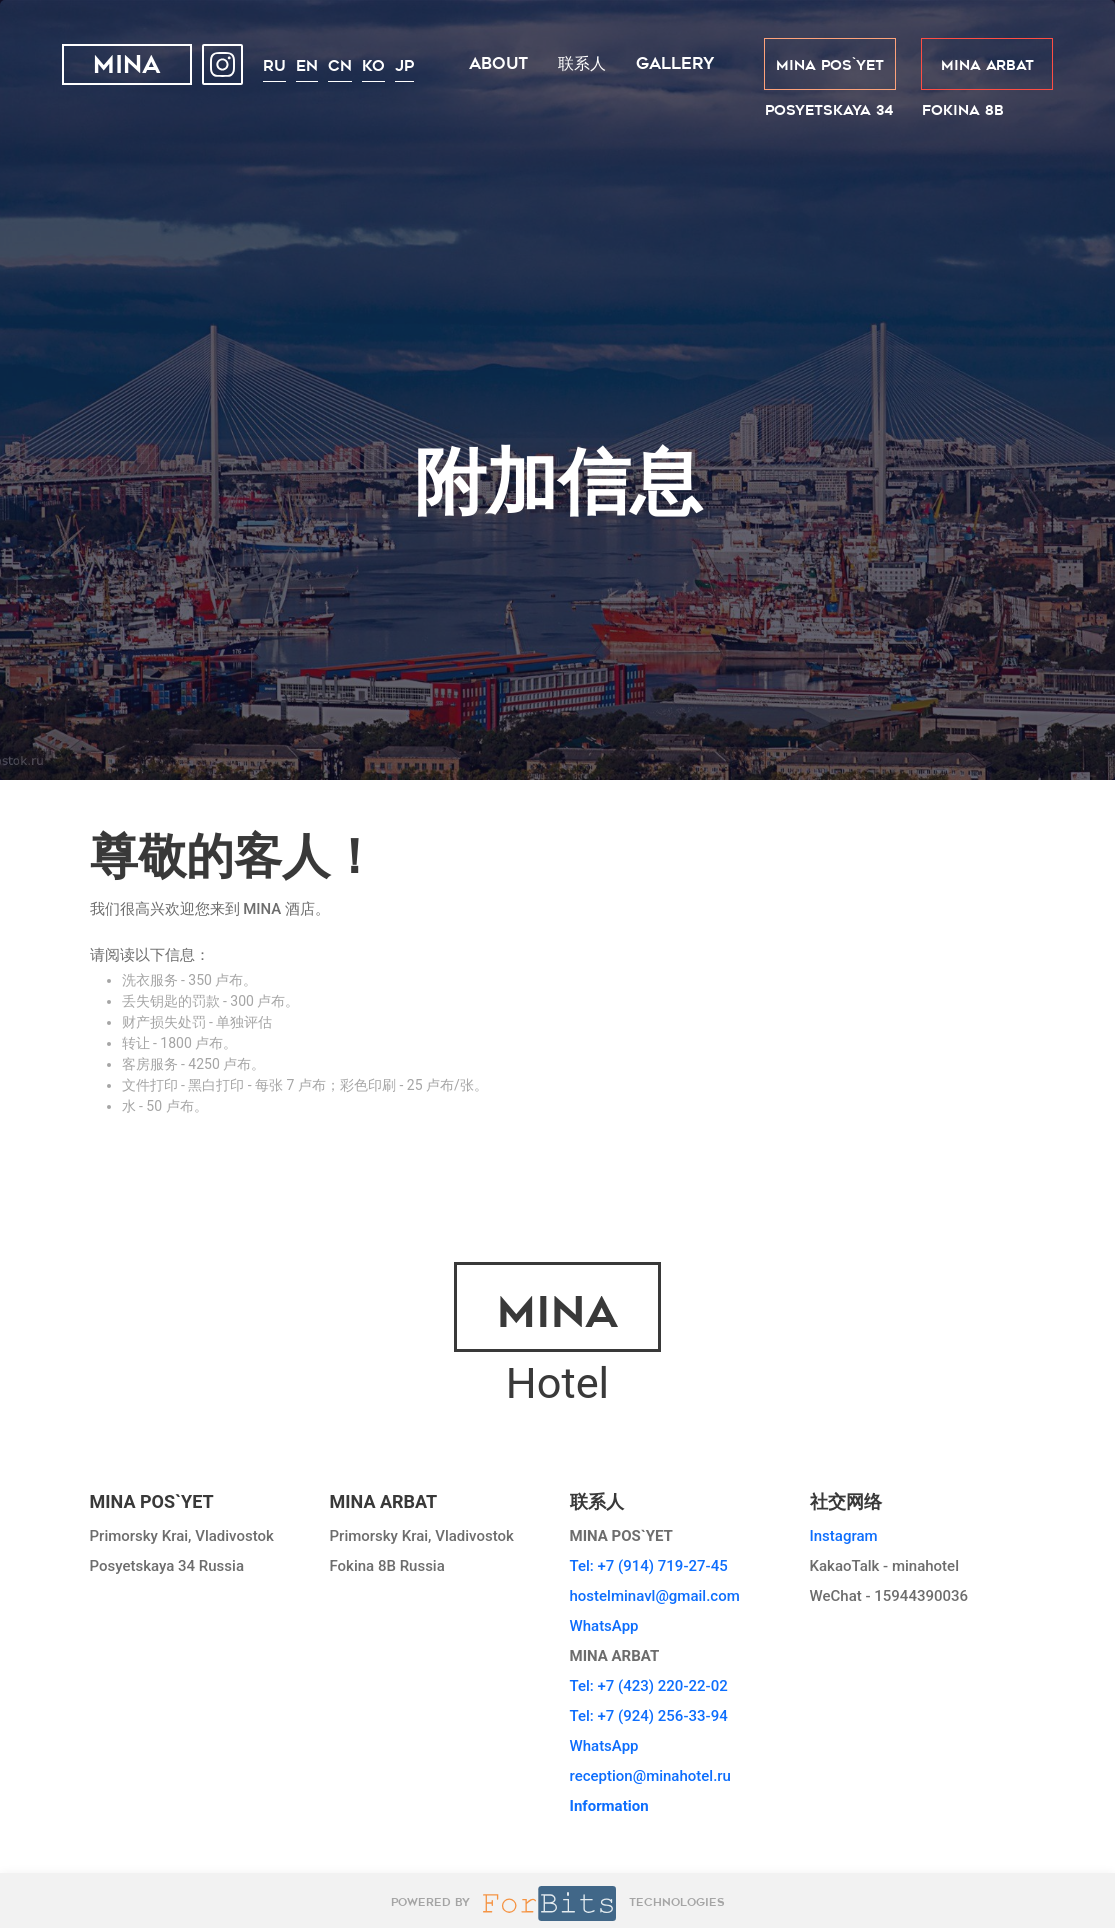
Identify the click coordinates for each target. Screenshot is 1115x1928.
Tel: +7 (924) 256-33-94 (649, 1716)
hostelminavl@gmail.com (655, 1596)
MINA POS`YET (830, 65)
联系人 (582, 63)
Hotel (557, 1335)
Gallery (675, 63)
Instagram (844, 1536)
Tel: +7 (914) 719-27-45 (649, 1566)
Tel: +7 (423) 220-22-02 (649, 1686)
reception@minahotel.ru (650, 1776)
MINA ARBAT (987, 65)
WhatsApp (604, 1626)
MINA (127, 67)
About (498, 63)
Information (609, 1806)
